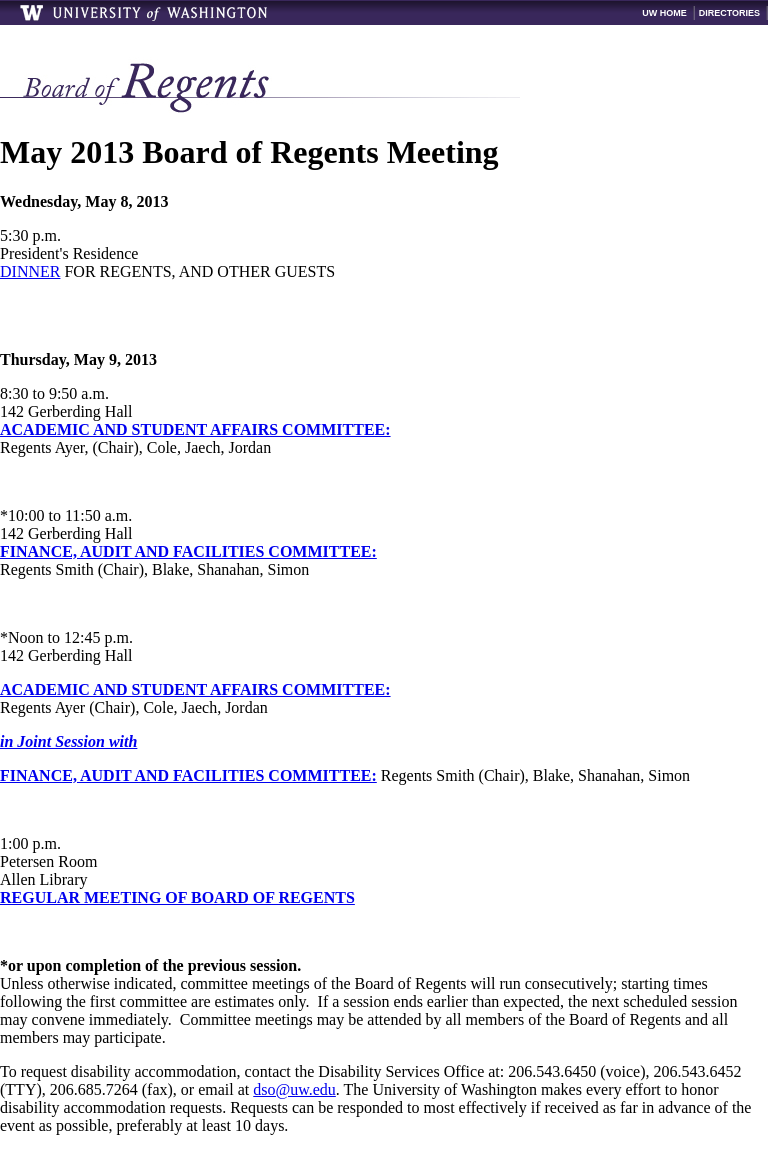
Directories (729, 13)
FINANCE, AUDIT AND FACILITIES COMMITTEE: (188, 551)
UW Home (664, 13)
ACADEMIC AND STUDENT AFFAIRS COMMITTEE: (195, 429)
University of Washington (145, 12)
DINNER (30, 271)
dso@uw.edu (294, 1089)
